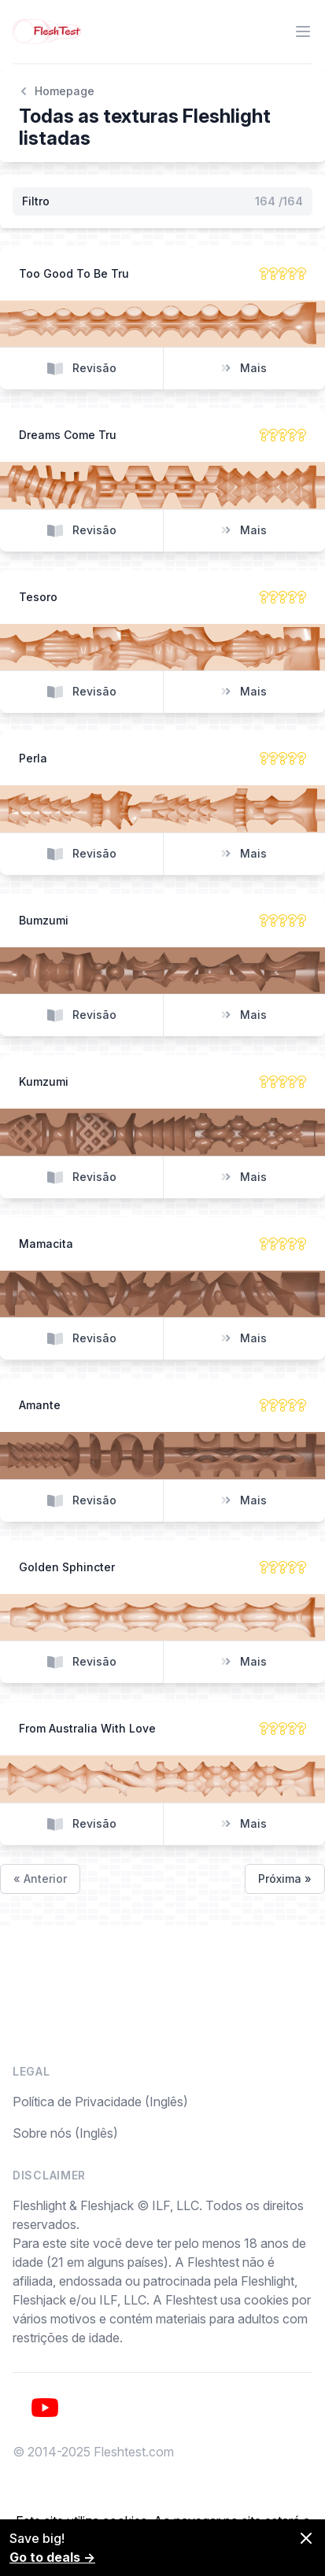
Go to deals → (52, 2557)
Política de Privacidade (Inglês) (100, 2101)
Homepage (56, 91)
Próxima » (285, 1878)
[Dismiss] (306, 2538)
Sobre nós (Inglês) (65, 2133)
